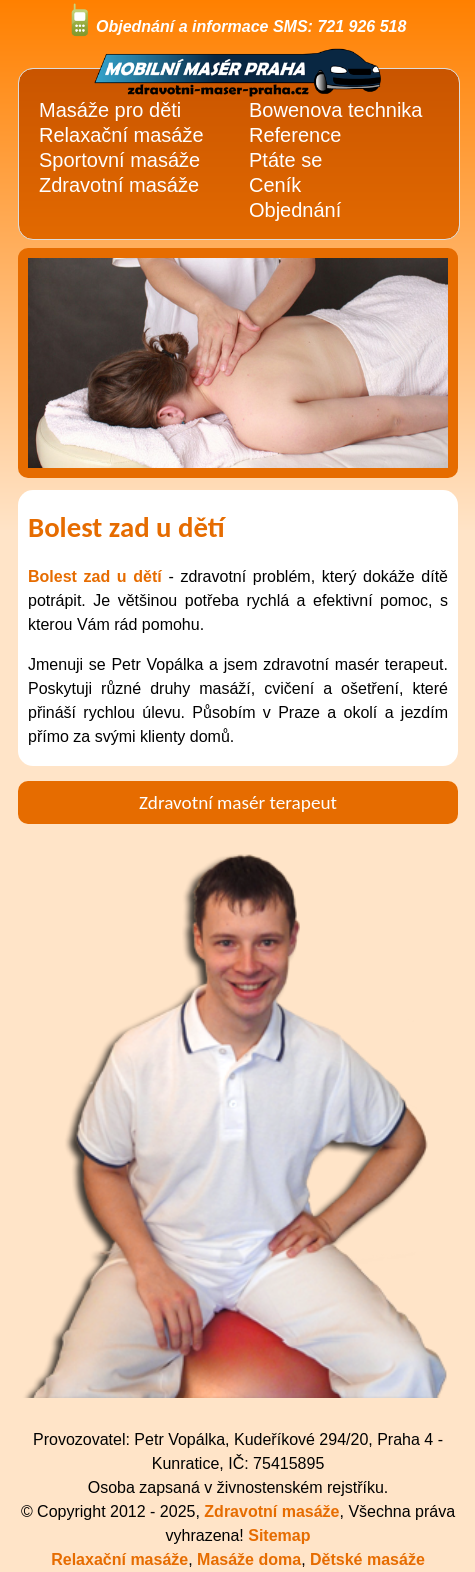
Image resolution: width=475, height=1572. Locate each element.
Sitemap (279, 1535)
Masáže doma (249, 1559)
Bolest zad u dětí (95, 576)
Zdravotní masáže (119, 185)
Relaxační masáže (121, 135)
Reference (295, 135)
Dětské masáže (367, 1559)
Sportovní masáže (119, 160)
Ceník (275, 185)
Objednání (295, 210)
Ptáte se (285, 160)
